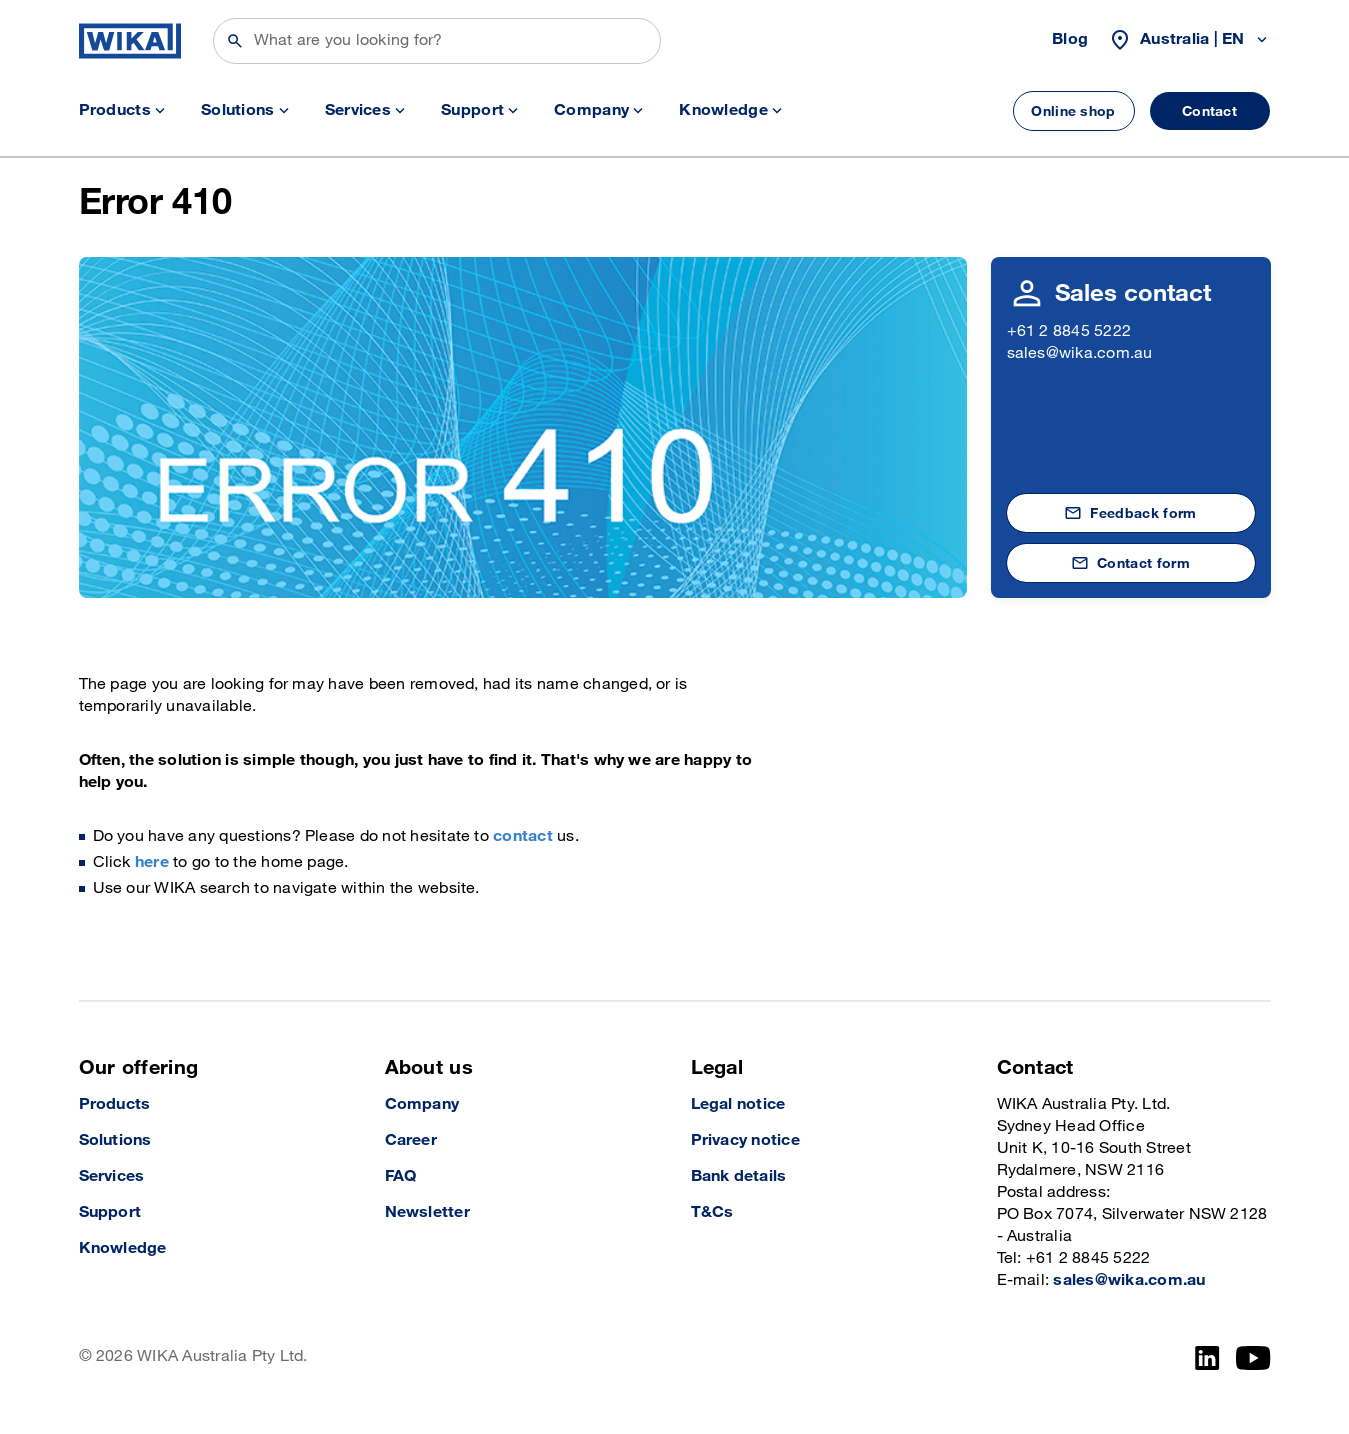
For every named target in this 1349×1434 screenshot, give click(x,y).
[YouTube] (1253, 1358)
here (152, 862)
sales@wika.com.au (1080, 353)
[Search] (437, 41)
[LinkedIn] (1207, 1358)
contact (523, 836)
